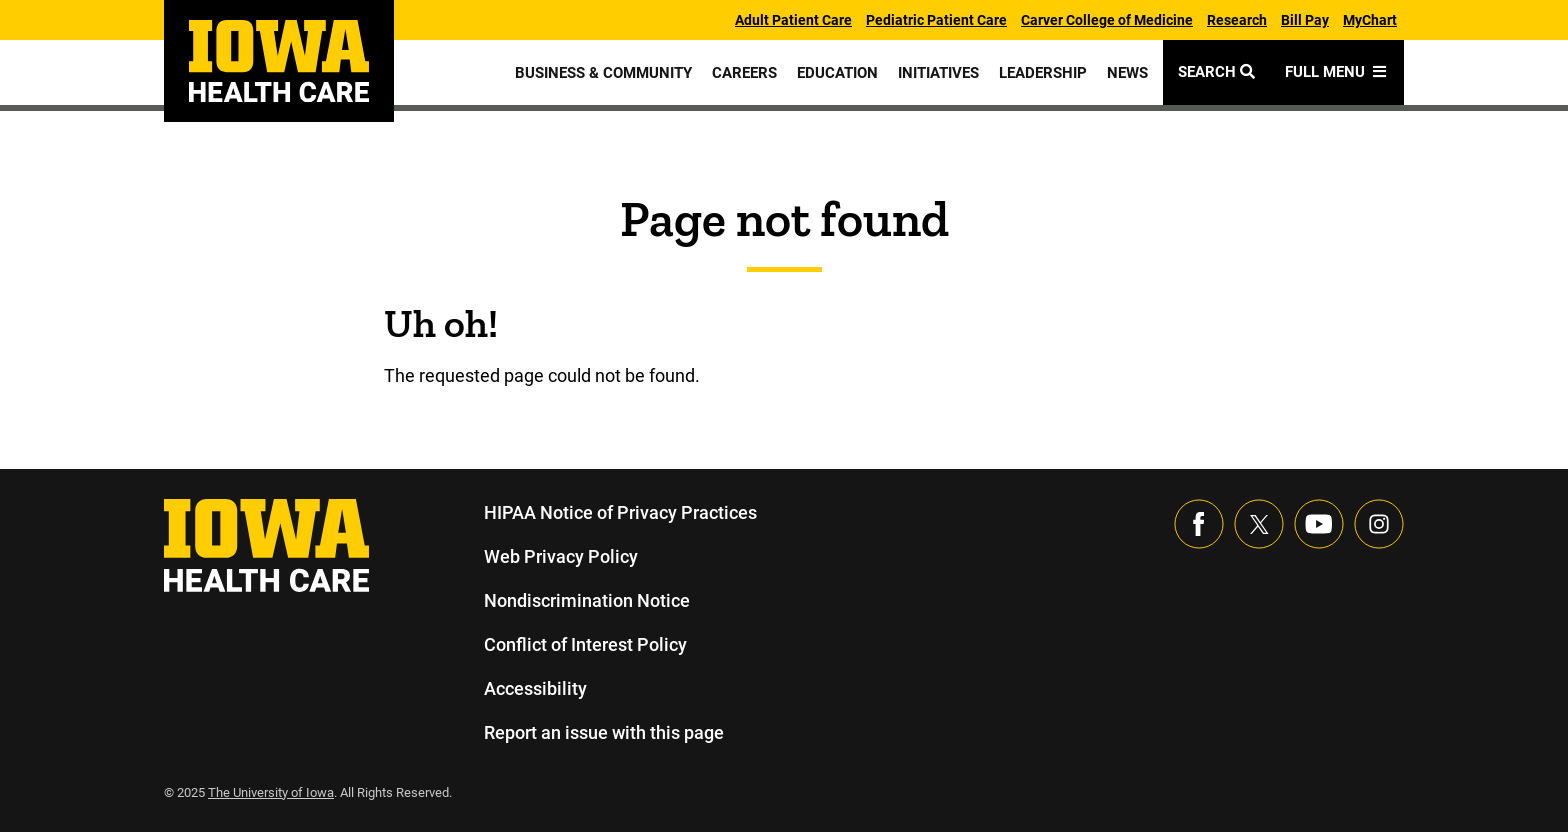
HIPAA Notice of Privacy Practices (621, 512)
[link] (279, 61)
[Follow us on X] (1259, 524)
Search (1217, 72)
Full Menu (1337, 72)
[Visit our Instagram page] (1379, 524)
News (1127, 73)
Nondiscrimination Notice (586, 600)
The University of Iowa (274, 792)
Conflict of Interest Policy (585, 644)
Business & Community (600, 73)
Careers (741, 73)
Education (835, 73)
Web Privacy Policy (560, 556)
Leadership (1043, 73)
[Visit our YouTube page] (1319, 524)
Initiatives (937, 73)
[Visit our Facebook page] (1199, 524)
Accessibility (535, 688)
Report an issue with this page (605, 732)
